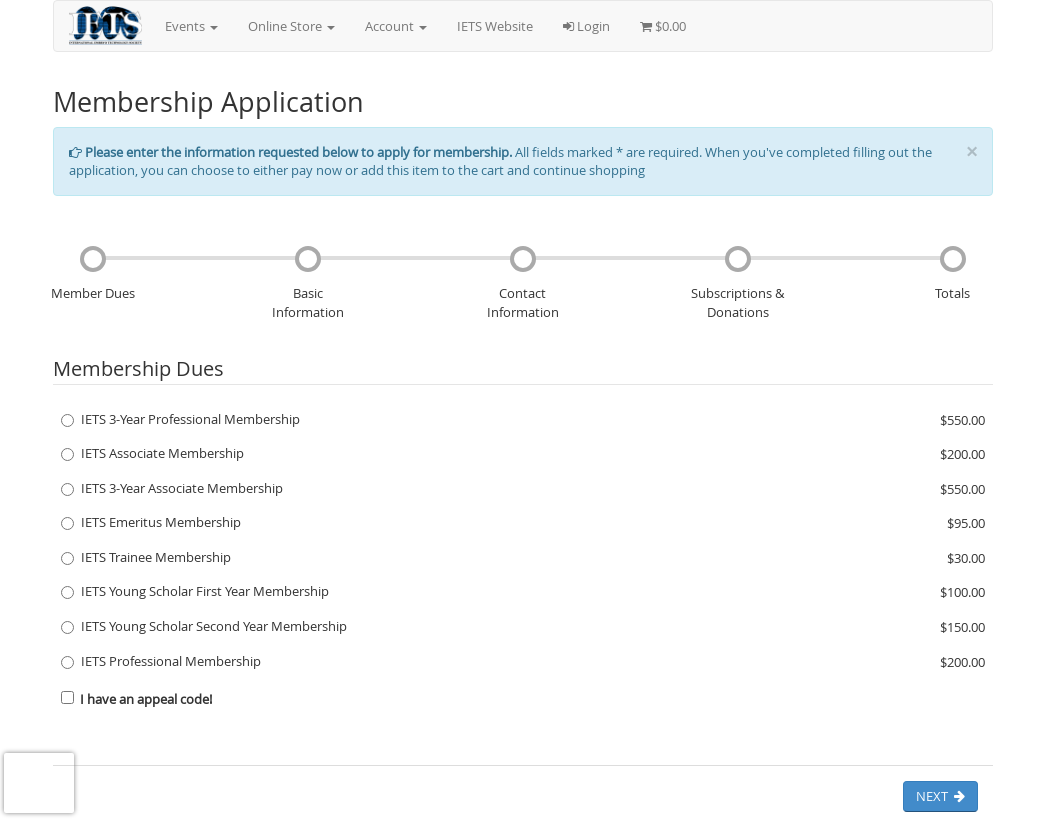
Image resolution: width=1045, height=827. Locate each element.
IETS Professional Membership (161, 661)
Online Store (291, 26)
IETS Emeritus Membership (151, 522)
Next (940, 796)
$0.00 (663, 26)
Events (191, 26)
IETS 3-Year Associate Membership (172, 488)
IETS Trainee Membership (146, 557)
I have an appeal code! (136, 699)
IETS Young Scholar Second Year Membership (204, 626)
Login (586, 26)
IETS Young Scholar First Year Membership (195, 591)
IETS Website (495, 26)
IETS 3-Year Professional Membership (180, 419)
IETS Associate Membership (152, 453)
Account (396, 26)
